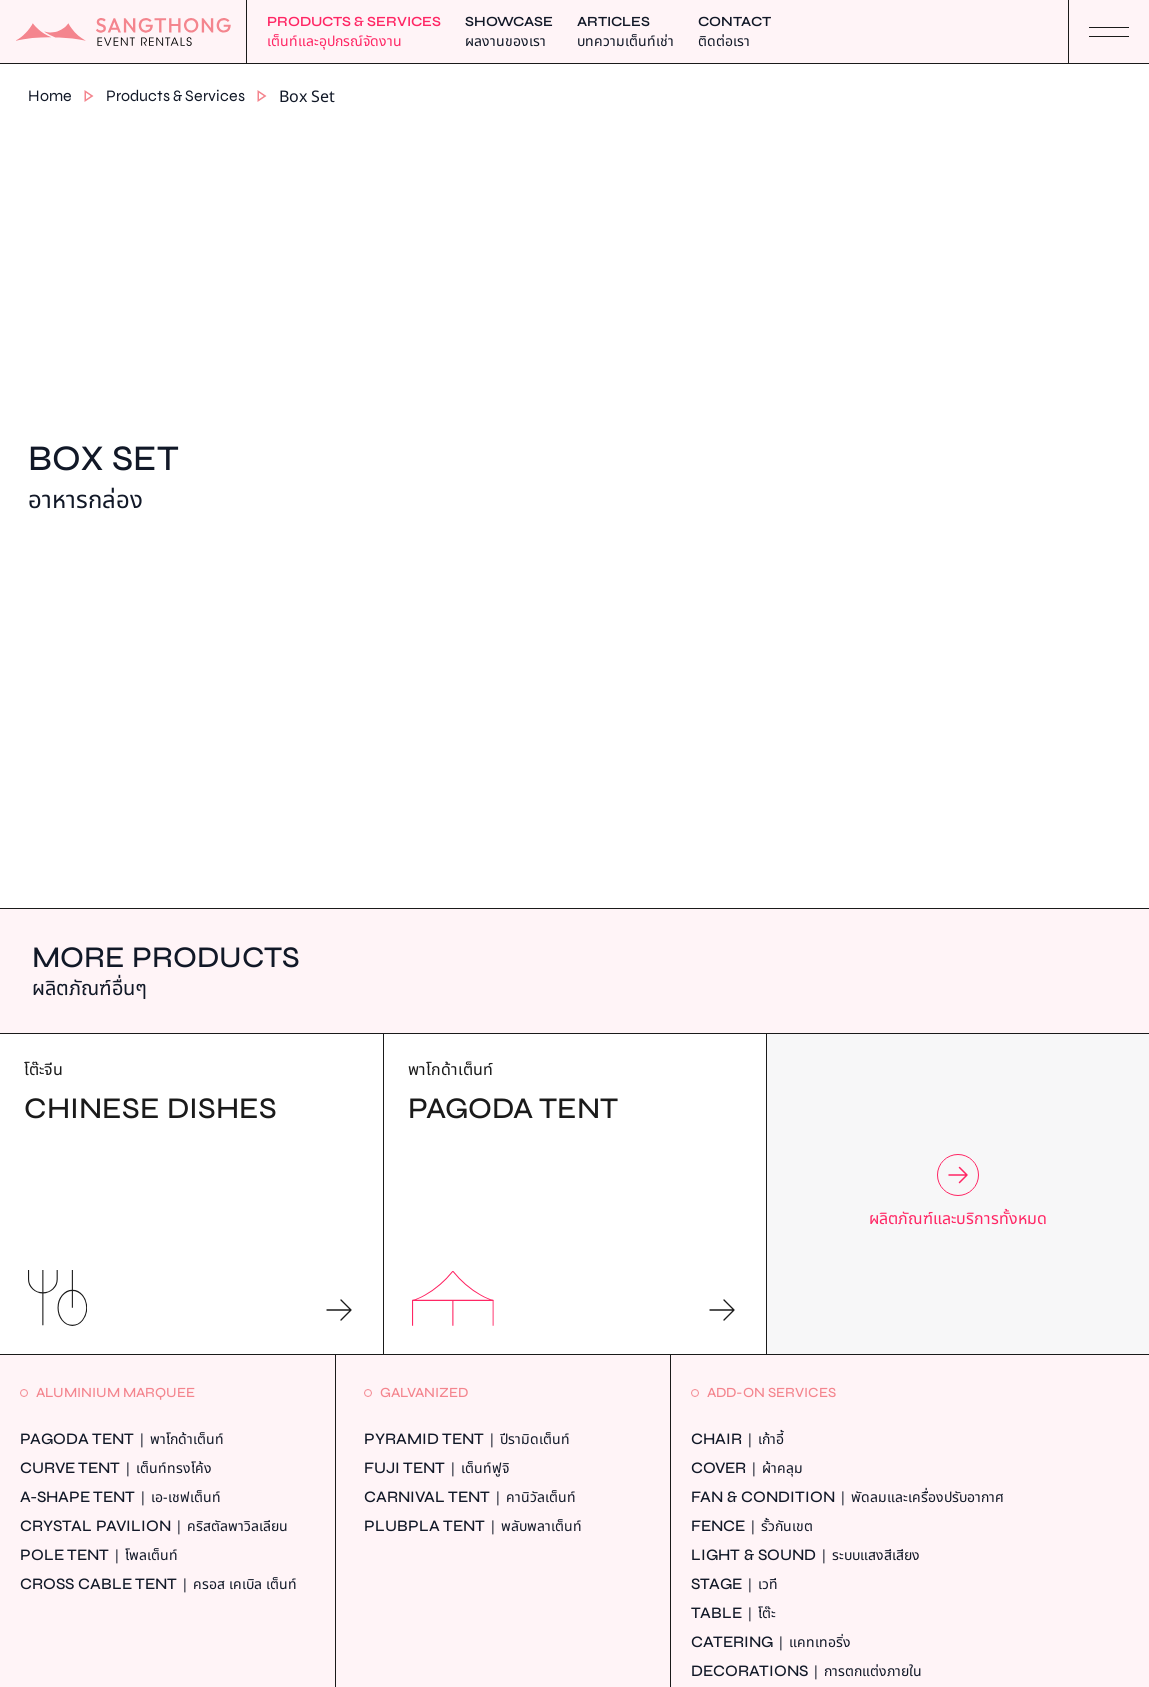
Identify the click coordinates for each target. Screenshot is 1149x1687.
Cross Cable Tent (158, 1584)
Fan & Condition (847, 1497)
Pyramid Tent (467, 1439)
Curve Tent (116, 1468)
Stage (734, 1584)
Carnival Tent (470, 1497)
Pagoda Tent (122, 1439)
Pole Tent (99, 1555)
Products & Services (354, 32)
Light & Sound (805, 1555)
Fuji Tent (436, 1468)
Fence (752, 1526)
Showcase (509, 32)
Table (733, 1613)
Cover (747, 1468)
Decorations (806, 1671)
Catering (771, 1642)
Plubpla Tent (473, 1526)
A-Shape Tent (120, 1497)
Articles (625, 32)
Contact (734, 32)
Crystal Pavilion (154, 1526)
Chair (737, 1439)
